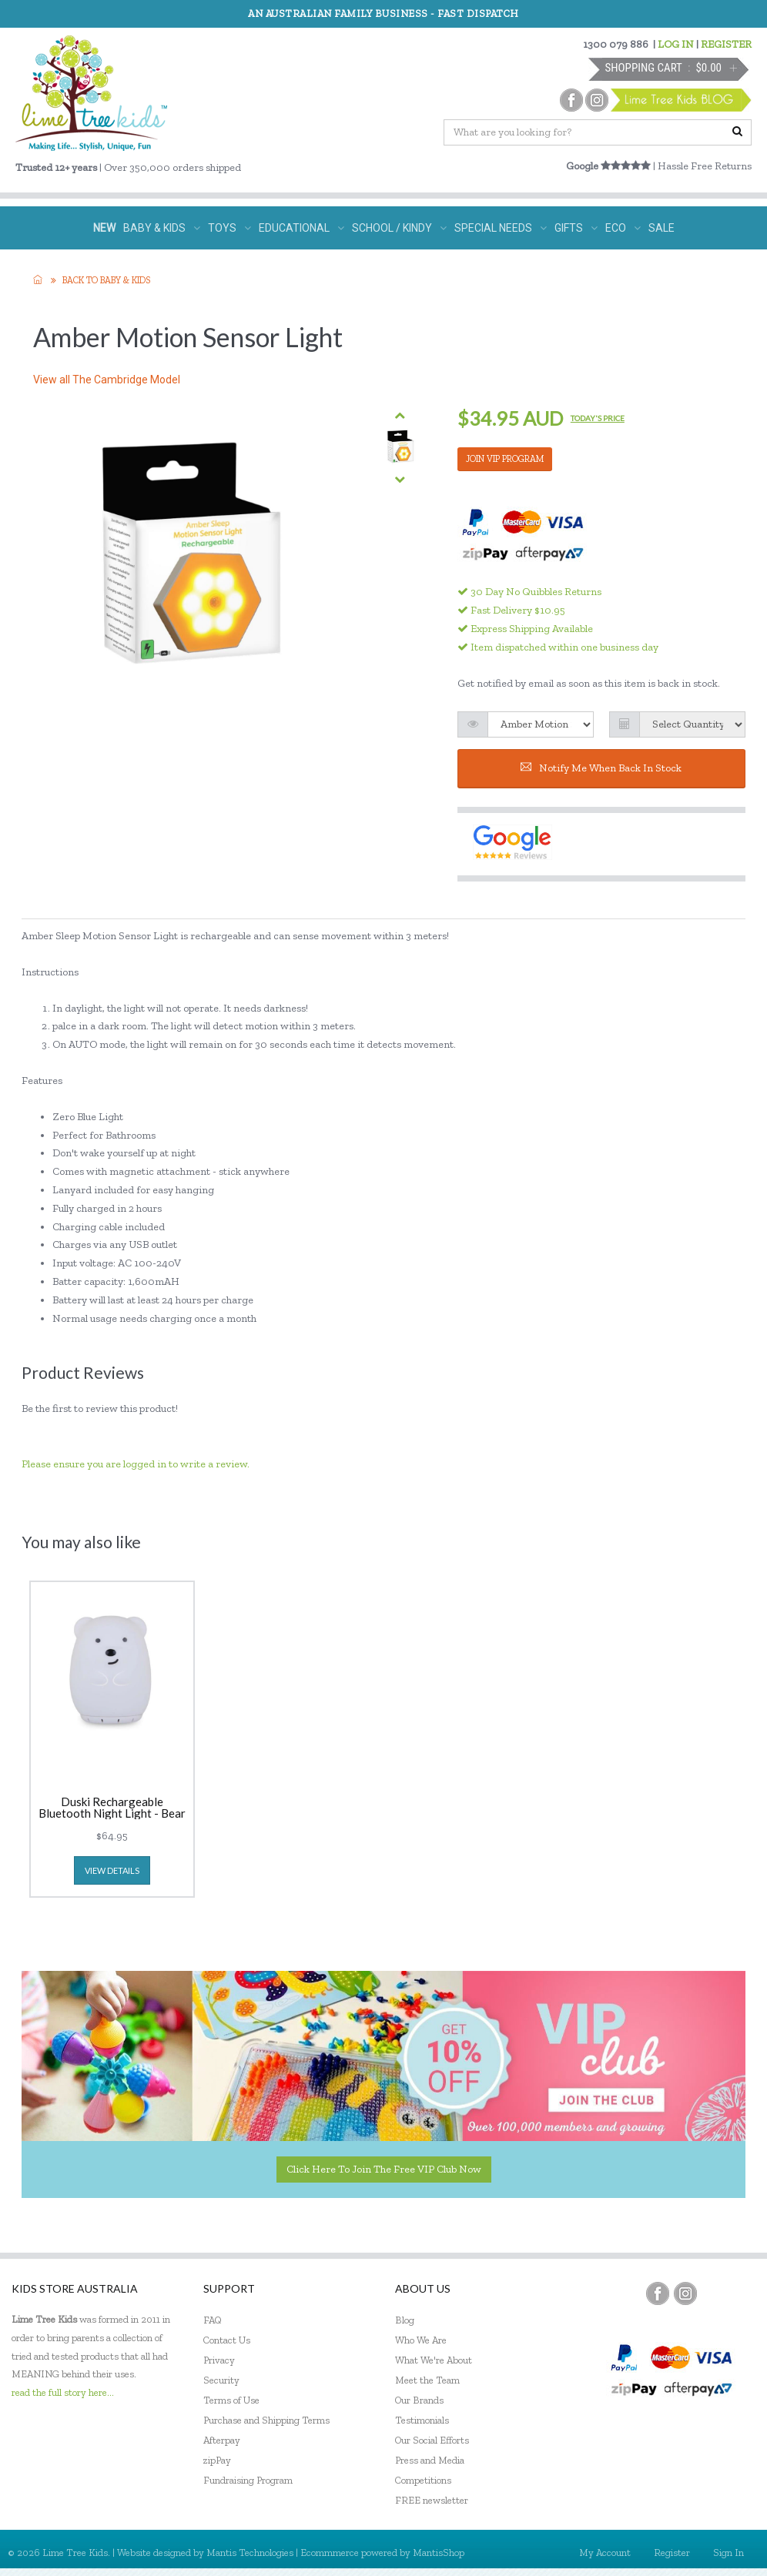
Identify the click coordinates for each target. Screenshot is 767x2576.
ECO (623, 228)
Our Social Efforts (432, 2440)
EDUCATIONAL (301, 228)
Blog (404, 2320)
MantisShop (438, 2552)
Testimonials (422, 2420)
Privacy (219, 2360)
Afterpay (221, 2440)
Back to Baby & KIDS (106, 280)
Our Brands (419, 2400)
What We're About (433, 2360)
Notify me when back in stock (601, 767)
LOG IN (676, 44)
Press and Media (429, 2460)
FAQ (212, 2320)
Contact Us (226, 2340)
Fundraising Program (248, 2480)
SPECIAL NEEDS (500, 228)
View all (106, 379)
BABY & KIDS (161, 228)
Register (672, 2552)
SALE (661, 228)
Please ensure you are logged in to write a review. (136, 1463)
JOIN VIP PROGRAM (505, 458)
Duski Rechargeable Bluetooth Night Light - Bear (112, 1807)
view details (112, 1870)
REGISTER (726, 44)
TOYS (229, 228)
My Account (605, 2552)
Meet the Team (427, 2380)
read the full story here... (63, 2392)
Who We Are (421, 2340)
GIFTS (576, 228)
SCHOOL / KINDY (399, 228)
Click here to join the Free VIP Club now (383, 2169)
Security (221, 2380)
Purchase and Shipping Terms (266, 2420)
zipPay (217, 2460)
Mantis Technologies (249, 2552)
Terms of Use (231, 2400)
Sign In (728, 2552)
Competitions (423, 2480)
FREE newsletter (431, 2500)
